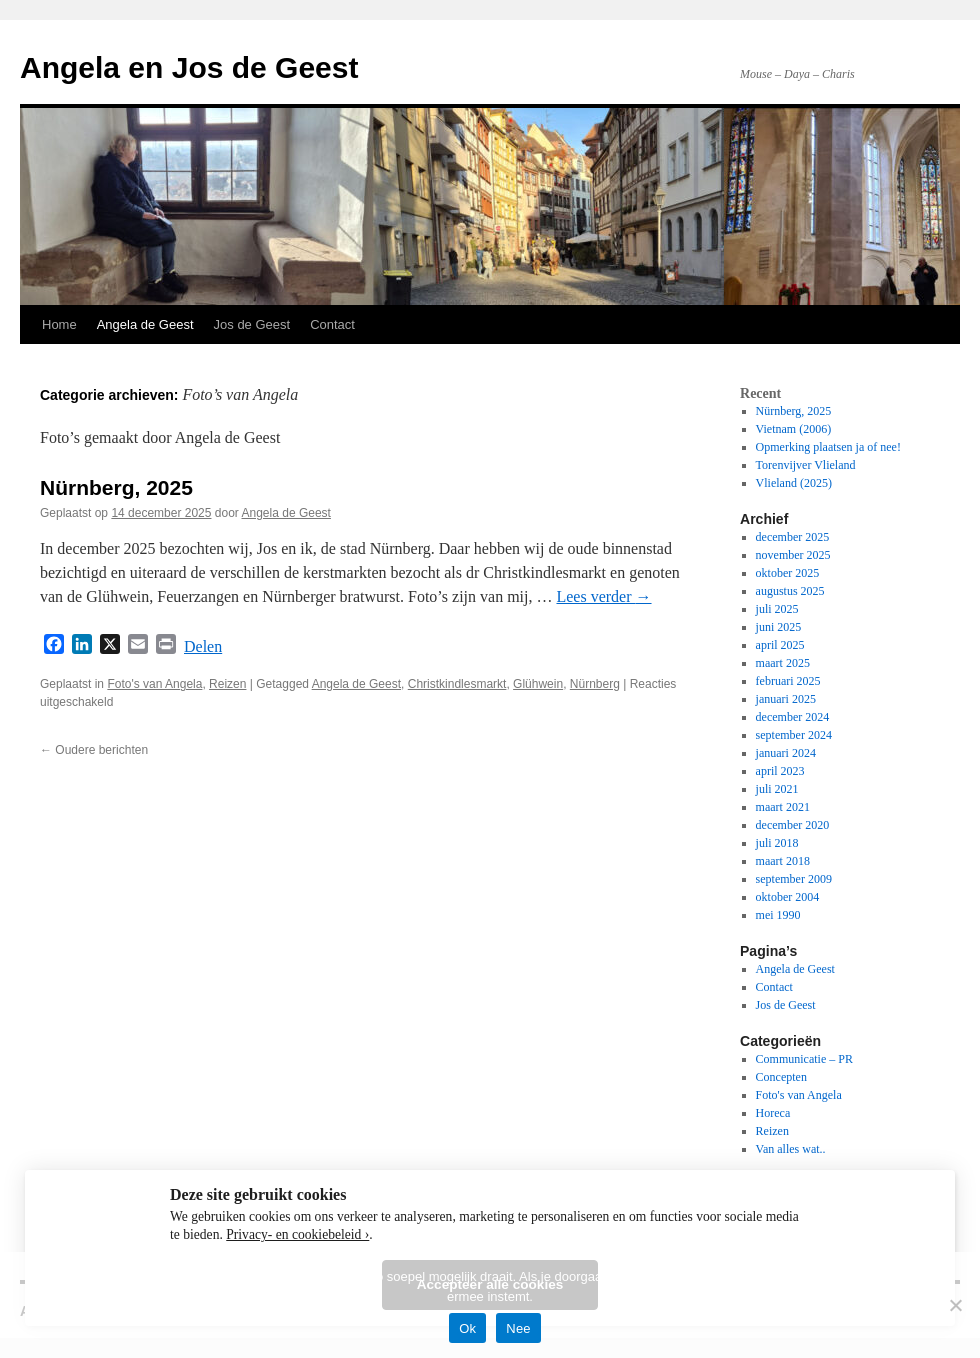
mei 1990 (778, 915)
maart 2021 (783, 807)
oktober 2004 (788, 897)
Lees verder (603, 596)
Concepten (781, 1077)
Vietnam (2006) (794, 429)
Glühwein (538, 684)
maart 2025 (783, 663)
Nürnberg (595, 684)
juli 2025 (777, 609)
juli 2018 (777, 843)
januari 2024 (786, 753)
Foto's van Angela (154, 684)
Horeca (773, 1113)
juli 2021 (777, 789)
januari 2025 (786, 699)
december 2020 (793, 825)
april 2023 (780, 771)
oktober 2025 (788, 573)
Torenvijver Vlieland (806, 465)
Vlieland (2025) (794, 483)
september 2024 (794, 735)
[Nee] (955, 1305)
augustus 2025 (790, 591)
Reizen (227, 684)
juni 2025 (779, 627)
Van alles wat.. (791, 1149)
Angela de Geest (145, 324)
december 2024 (793, 717)
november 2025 (793, 555)
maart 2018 (783, 861)
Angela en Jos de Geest (189, 67)
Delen (203, 646)
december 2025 (793, 537)
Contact (332, 324)
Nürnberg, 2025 (116, 487)
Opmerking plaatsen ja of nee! (828, 447)
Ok (467, 1328)
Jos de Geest (252, 324)
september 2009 (794, 879)
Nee (518, 1328)
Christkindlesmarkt (457, 684)
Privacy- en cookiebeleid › (297, 1234)
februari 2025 (788, 681)
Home (59, 324)
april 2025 (780, 645)
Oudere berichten (94, 750)
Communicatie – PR (804, 1059)
